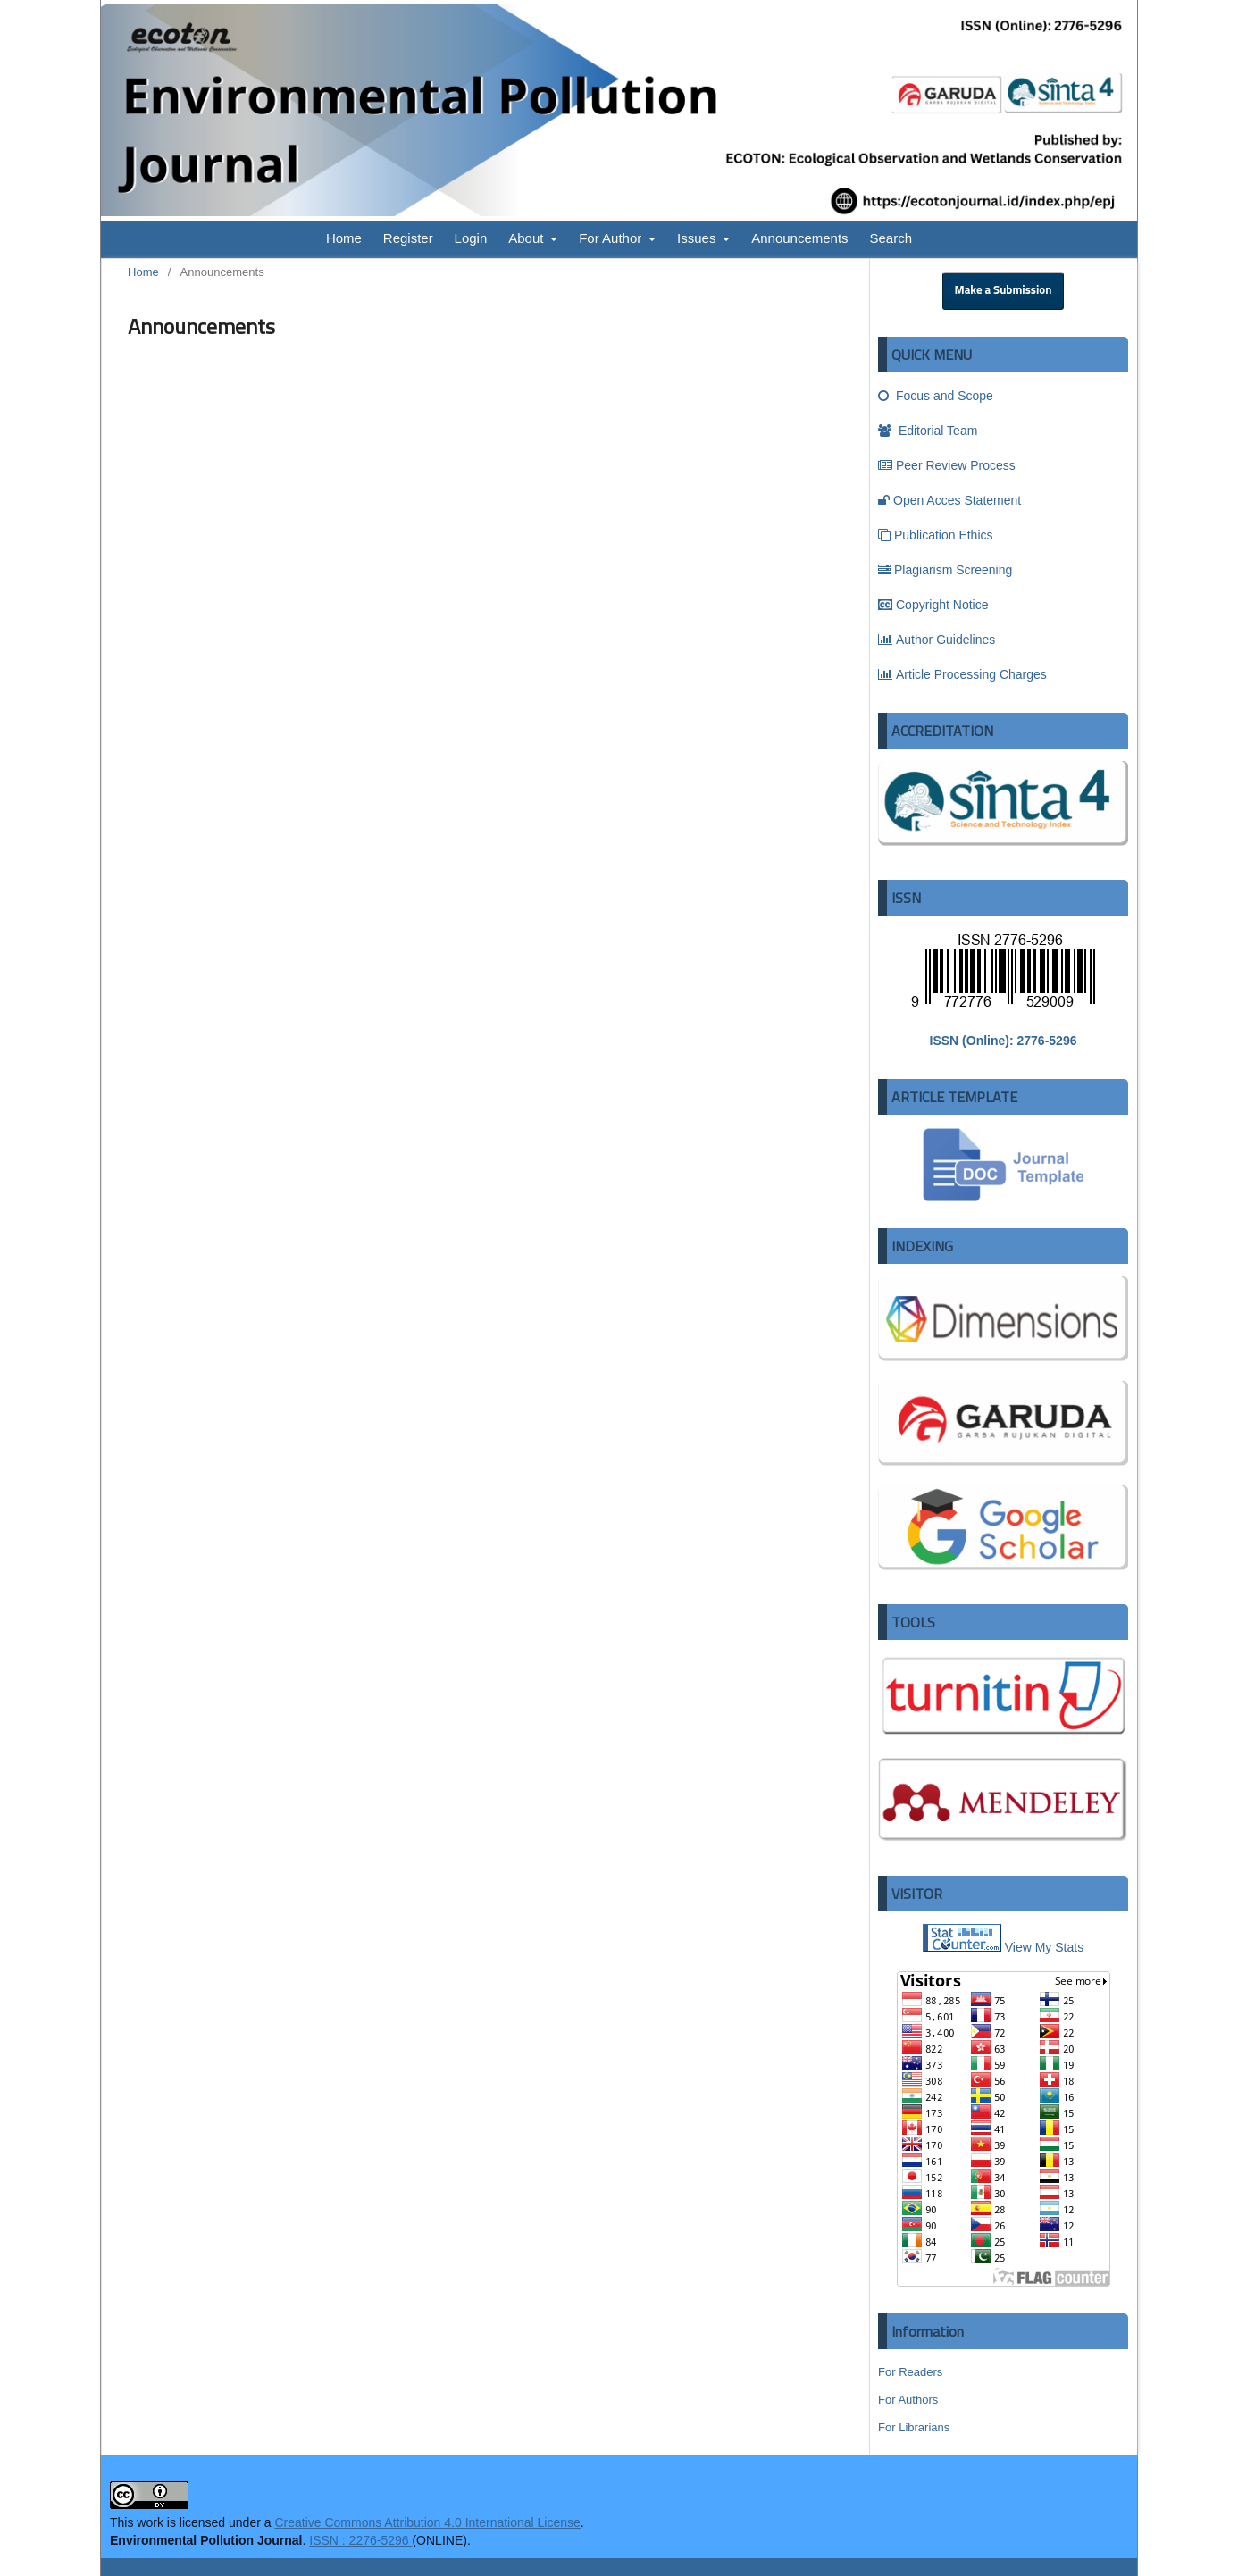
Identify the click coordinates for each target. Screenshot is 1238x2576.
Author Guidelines (936, 639)
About (527, 238)
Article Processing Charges (962, 674)
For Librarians (913, 2427)
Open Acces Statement (949, 500)
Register (408, 238)
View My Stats (1044, 1947)
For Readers (910, 2372)
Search (891, 238)
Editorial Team (927, 430)
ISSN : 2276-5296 (360, 2540)
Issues (698, 238)
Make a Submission (1003, 291)
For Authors (908, 2399)
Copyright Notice (933, 605)
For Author (612, 238)
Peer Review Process (947, 465)
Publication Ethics (935, 535)
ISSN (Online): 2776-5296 (1003, 1040)
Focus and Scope (935, 396)
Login (471, 238)
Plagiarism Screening (945, 570)
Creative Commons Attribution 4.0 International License (427, 2522)
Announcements (799, 238)
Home (344, 238)
